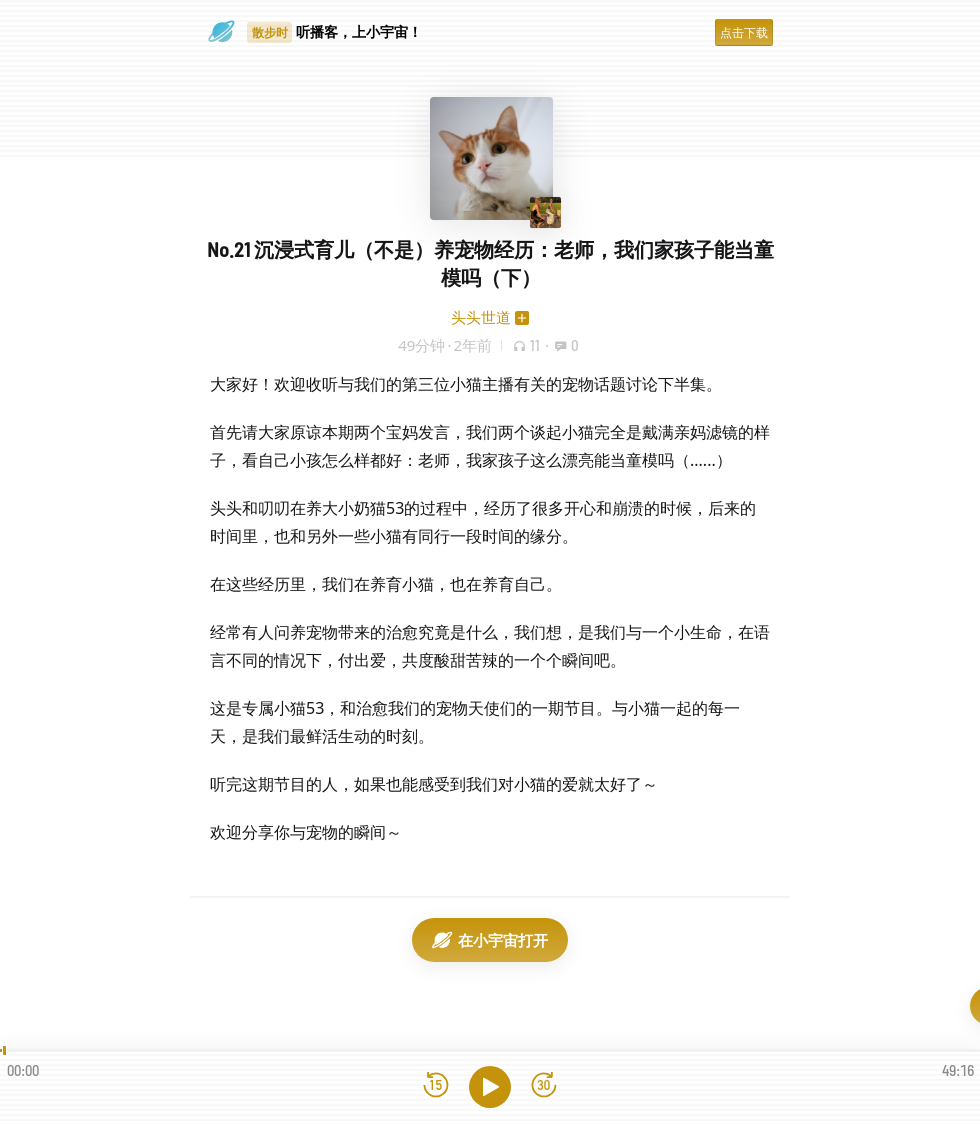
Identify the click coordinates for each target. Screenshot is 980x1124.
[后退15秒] (436, 1086)
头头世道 (481, 317)
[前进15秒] (544, 1086)
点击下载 (744, 32)
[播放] (490, 1087)
